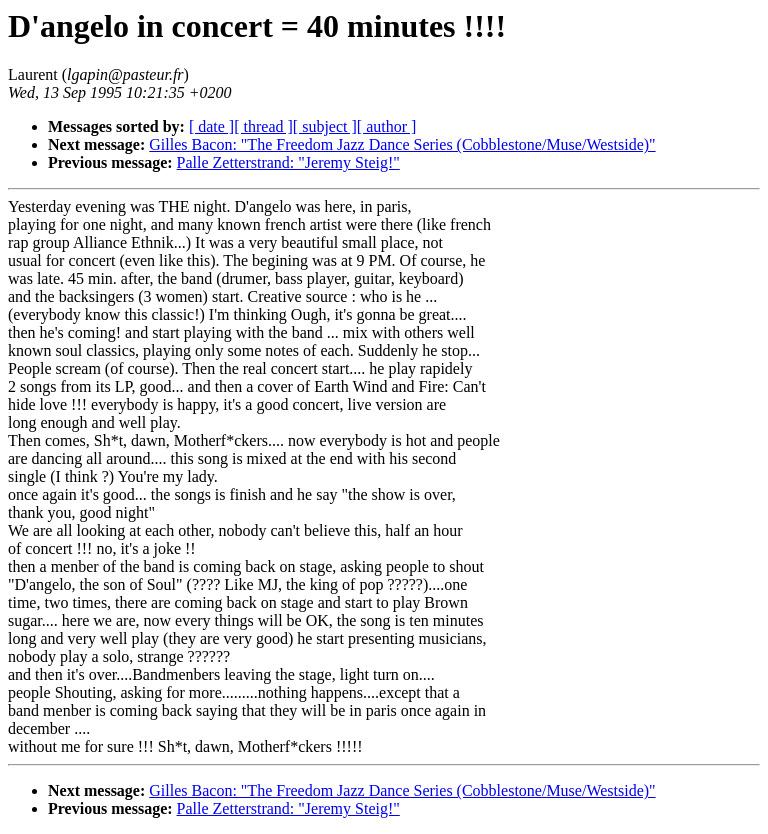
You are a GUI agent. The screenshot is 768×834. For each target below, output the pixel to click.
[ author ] (387, 126)
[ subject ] (325, 126)
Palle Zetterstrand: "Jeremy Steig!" (288, 162)
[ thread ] (263, 126)
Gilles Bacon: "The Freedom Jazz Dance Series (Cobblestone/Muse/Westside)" (402, 144)
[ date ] (211, 126)
